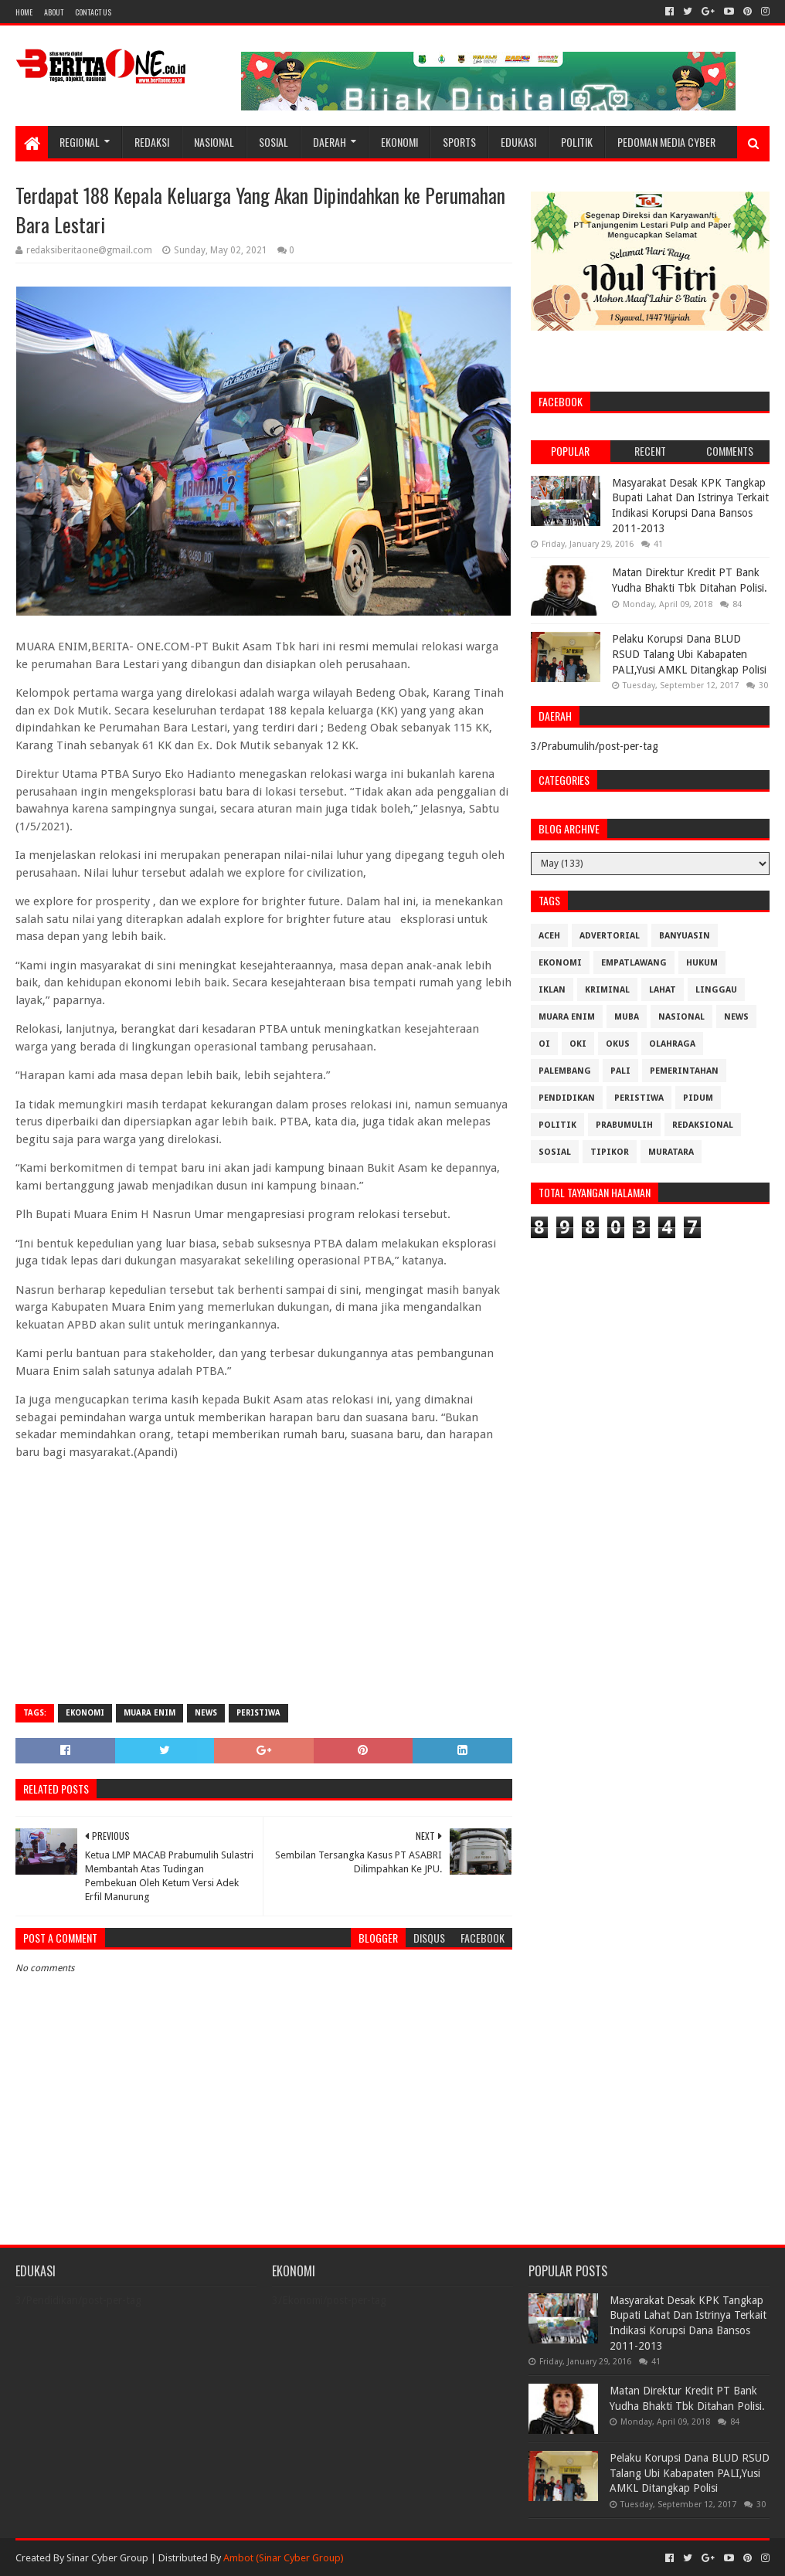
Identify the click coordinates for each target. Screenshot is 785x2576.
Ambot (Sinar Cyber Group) (283, 2558)
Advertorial (609, 936)
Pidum (698, 1098)
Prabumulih (624, 1125)
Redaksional (702, 1125)
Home (23, 12)
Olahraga (672, 1044)
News (206, 1713)
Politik (577, 142)
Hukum (702, 963)
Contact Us (93, 12)
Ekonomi (399, 142)
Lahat (662, 990)
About (53, 12)
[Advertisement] (263, 1580)
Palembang (565, 1071)
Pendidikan (567, 1098)
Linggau (716, 990)
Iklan (552, 990)
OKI (577, 1044)
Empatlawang (634, 963)
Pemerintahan (684, 1071)
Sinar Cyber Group (107, 2558)
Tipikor (609, 1152)
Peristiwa (258, 1713)
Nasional (214, 142)
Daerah (329, 142)
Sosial (273, 142)
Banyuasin (684, 936)
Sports (459, 142)
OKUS (618, 1044)
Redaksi (151, 142)
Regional (79, 142)
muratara (671, 1152)
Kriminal (607, 990)
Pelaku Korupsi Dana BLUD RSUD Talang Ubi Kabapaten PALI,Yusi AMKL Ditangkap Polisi (689, 654)
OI (544, 1044)
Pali (620, 1071)
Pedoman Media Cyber (666, 142)
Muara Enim (149, 1713)
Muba (626, 1017)
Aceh (549, 936)
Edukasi (518, 142)
